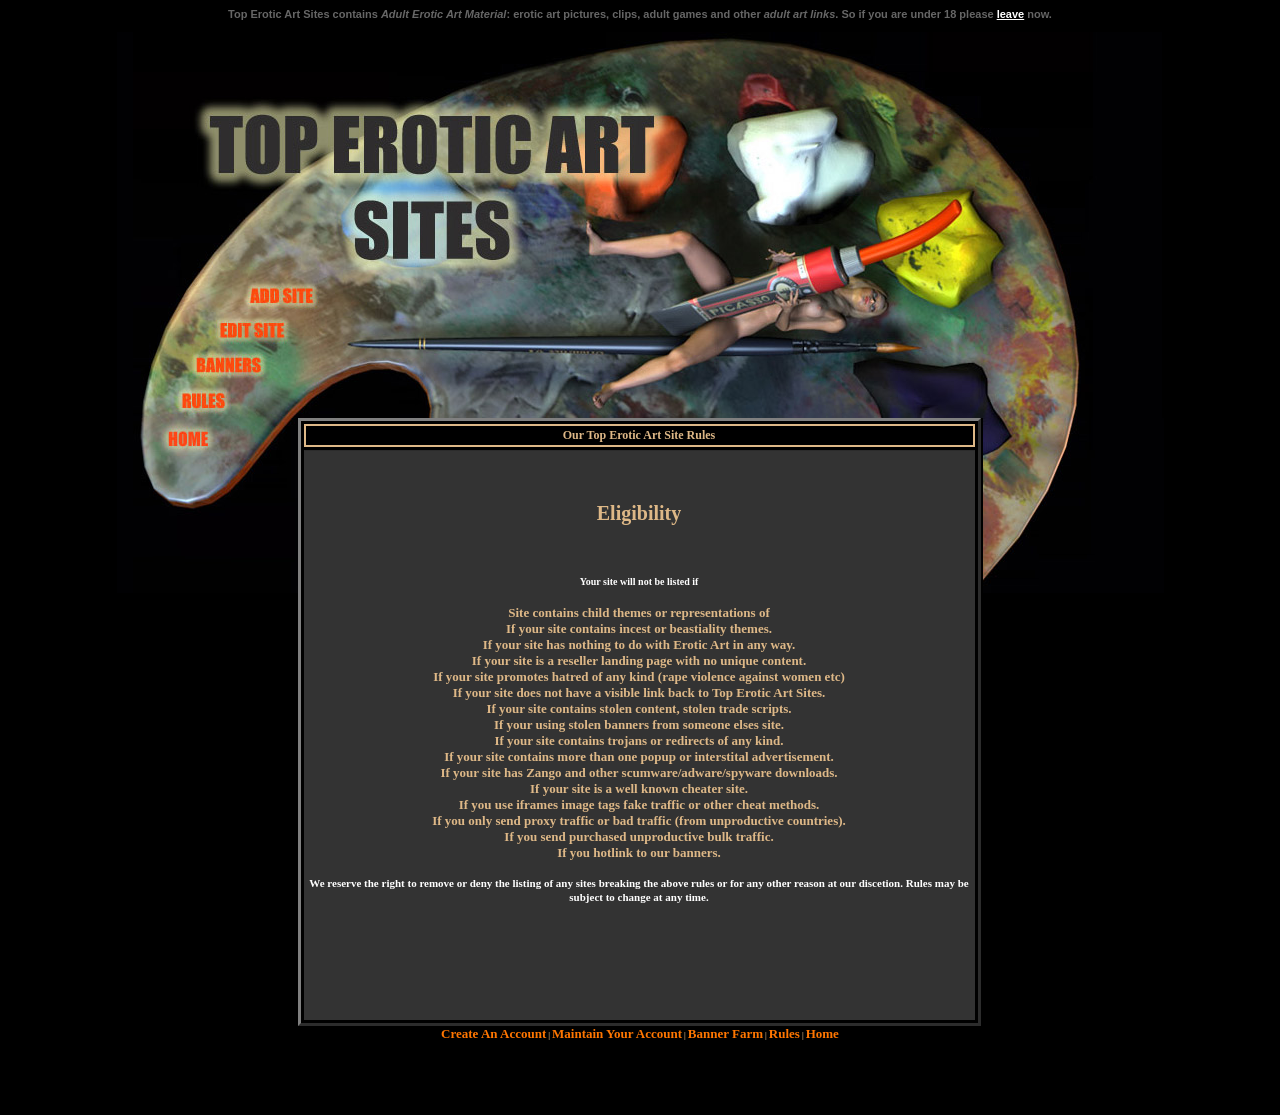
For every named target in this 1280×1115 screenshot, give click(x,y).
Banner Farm (725, 1033)
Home (822, 1033)
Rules (784, 1033)
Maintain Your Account (617, 1033)
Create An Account (493, 1033)
